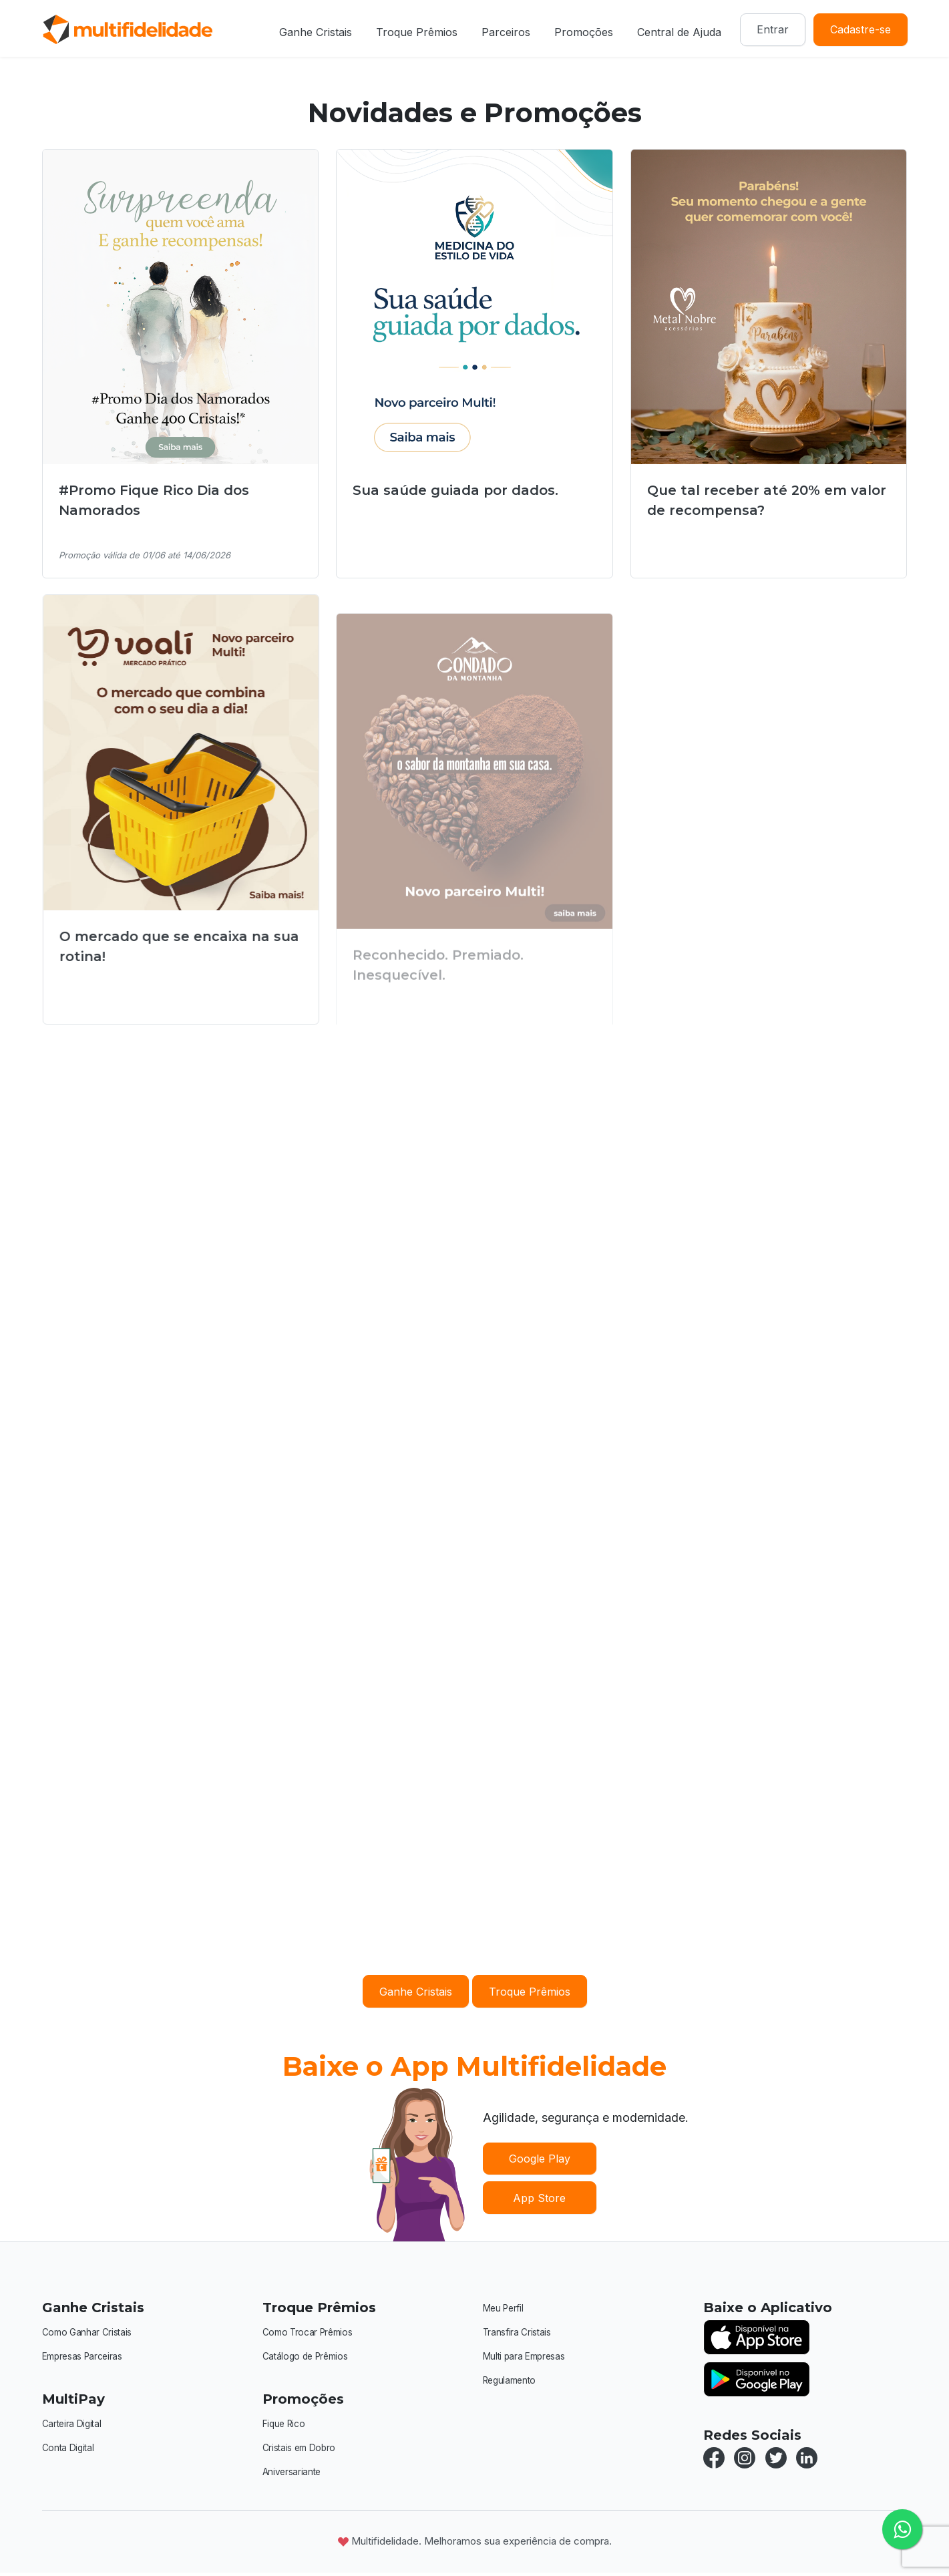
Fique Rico (285, 2424)
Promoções (583, 32)
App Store (539, 2198)
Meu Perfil (505, 2308)
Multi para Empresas (528, 2357)
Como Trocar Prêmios (312, 2332)
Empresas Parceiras (87, 2356)
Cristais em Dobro (303, 2449)
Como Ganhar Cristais (91, 2332)
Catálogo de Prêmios (310, 2356)
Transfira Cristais (520, 2332)
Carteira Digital (75, 2424)
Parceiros (506, 32)
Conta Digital (70, 2449)
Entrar (773, 29)
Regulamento (513, 2382)
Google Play (539, 2158)
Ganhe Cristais (315, 32)
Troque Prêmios (416, 32)
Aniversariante (294, 2474)
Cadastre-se (860, 29)
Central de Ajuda (679, 32)
